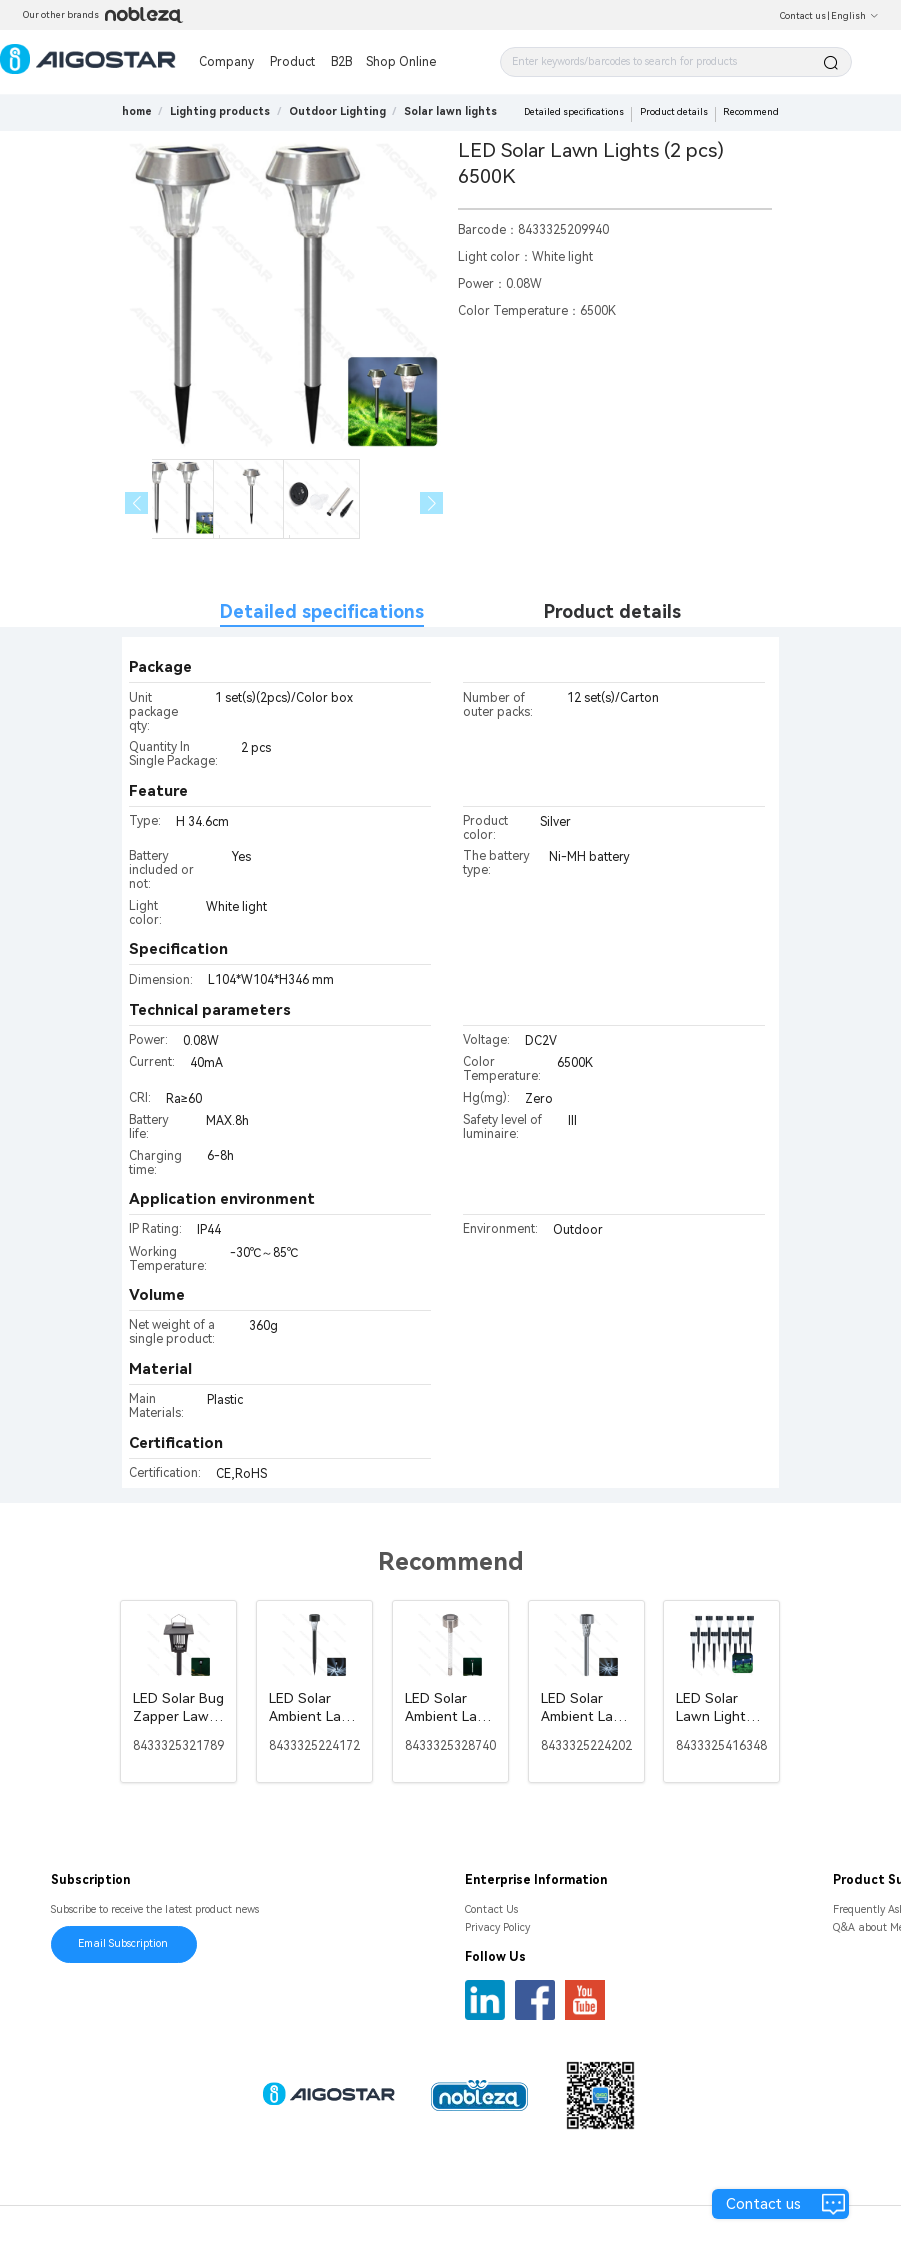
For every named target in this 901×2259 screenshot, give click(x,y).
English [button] (855, 16)
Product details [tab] (612, 611)
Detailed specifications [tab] (322, 611)
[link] (220, 111)
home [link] (137, 111)
